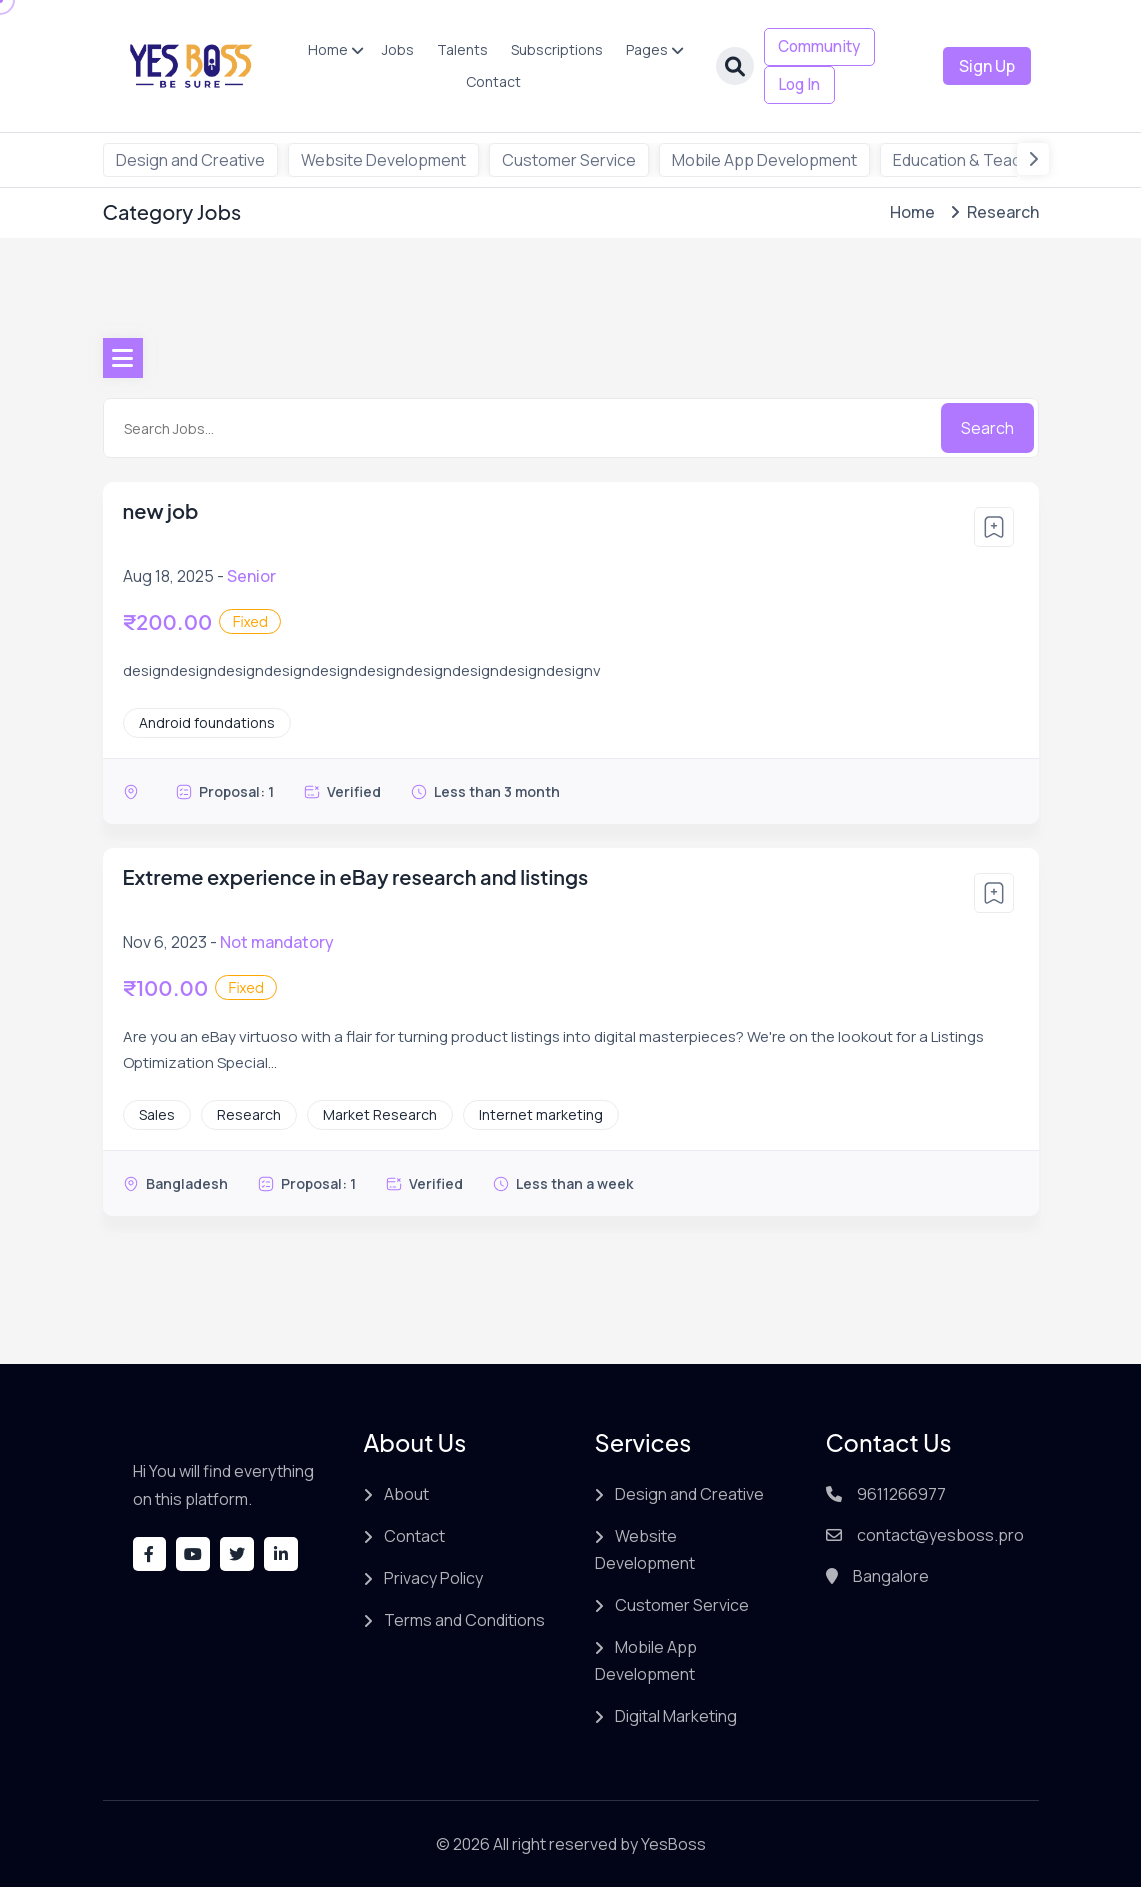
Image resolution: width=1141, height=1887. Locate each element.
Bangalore (891, 1576)
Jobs (394, 49)
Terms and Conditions (464, 1620)
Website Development (383, 160)
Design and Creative (190, 160)
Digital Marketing (676, 1716)
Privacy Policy (433, 1578)
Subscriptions (553, 49)
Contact (489, 81)
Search (987, 428)
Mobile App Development (764, 160)
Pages (643, 49)
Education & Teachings (977, 160)
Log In (794, 85)
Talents (458, 49)
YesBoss (673, 1844)
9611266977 (901, 1494)
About (406, 1494)
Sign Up (987, 66)
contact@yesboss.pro (940, 1535)
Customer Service (569, 160)
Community (816, 47)
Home (324, 49)
